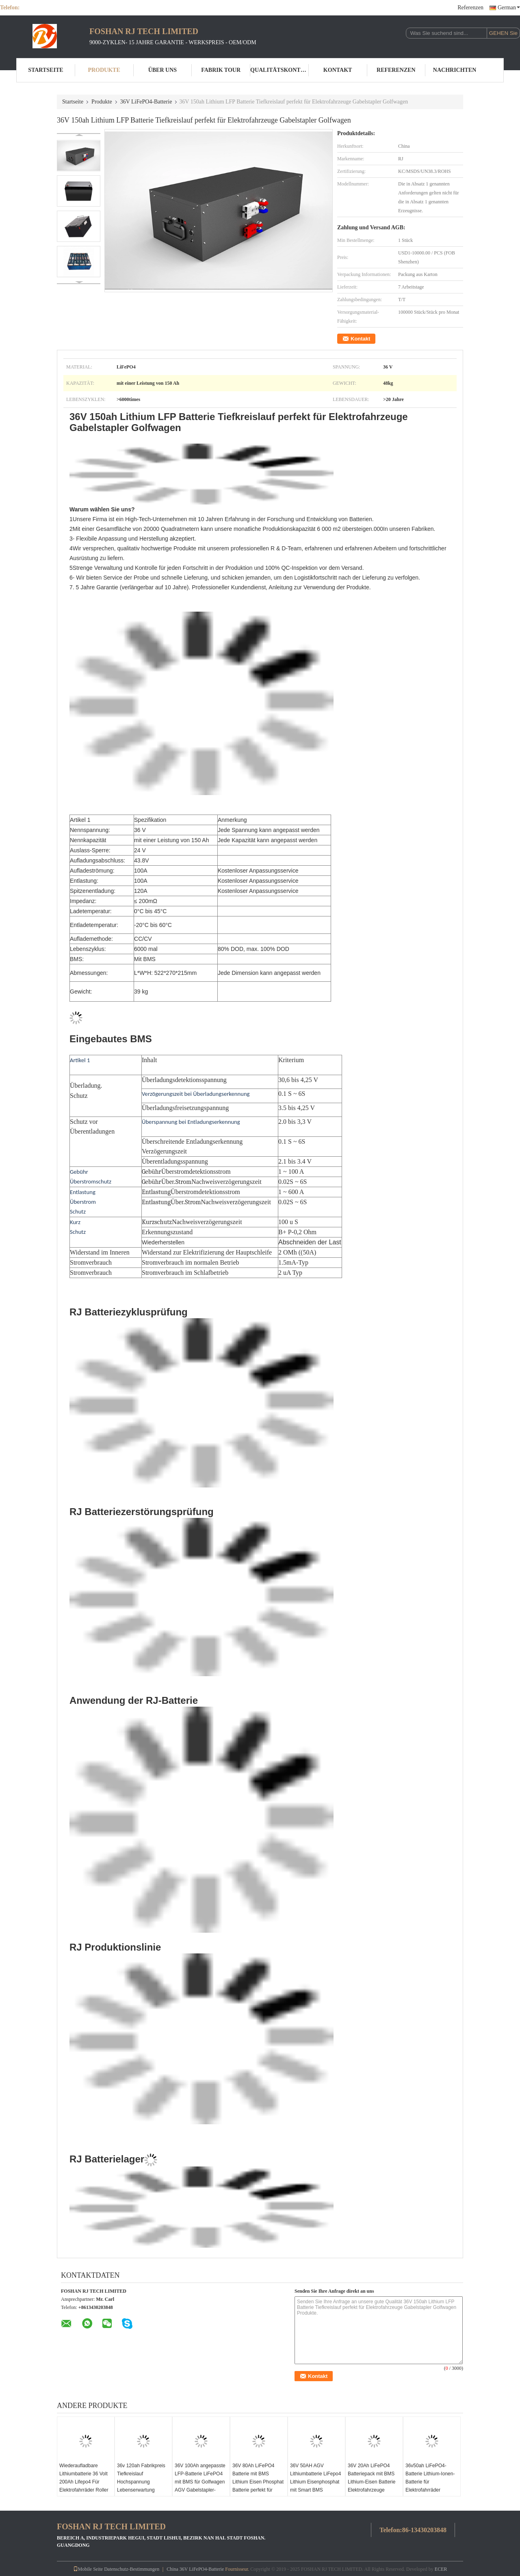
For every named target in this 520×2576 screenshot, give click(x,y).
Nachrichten (455, 70)
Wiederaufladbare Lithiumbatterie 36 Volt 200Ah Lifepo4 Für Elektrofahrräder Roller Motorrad (83, 2481)
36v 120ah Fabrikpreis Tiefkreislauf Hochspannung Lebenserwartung (141, 2477)
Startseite (45, 70)
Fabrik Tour (220, 70)
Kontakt (337, 70)
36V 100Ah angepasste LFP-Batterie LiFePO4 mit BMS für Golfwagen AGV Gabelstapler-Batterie (200, 2481)
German (509, 7)
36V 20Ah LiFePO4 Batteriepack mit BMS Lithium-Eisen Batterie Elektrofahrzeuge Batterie (371, 2481)
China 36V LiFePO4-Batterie (195, 2568)
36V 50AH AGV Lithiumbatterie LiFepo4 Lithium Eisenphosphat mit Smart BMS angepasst (315, 2481)
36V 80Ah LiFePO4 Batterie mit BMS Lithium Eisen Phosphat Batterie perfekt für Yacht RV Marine (258, 2481)
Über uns (162, 70)
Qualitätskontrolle (279, 70)
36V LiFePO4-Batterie (146, 102)
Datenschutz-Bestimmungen (131, 2568)
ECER (441, 2568)
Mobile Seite (88, 2568)
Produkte (104, 70)
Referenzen (470, 7)
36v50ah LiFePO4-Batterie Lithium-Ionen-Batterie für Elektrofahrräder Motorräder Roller (430, 2481)
